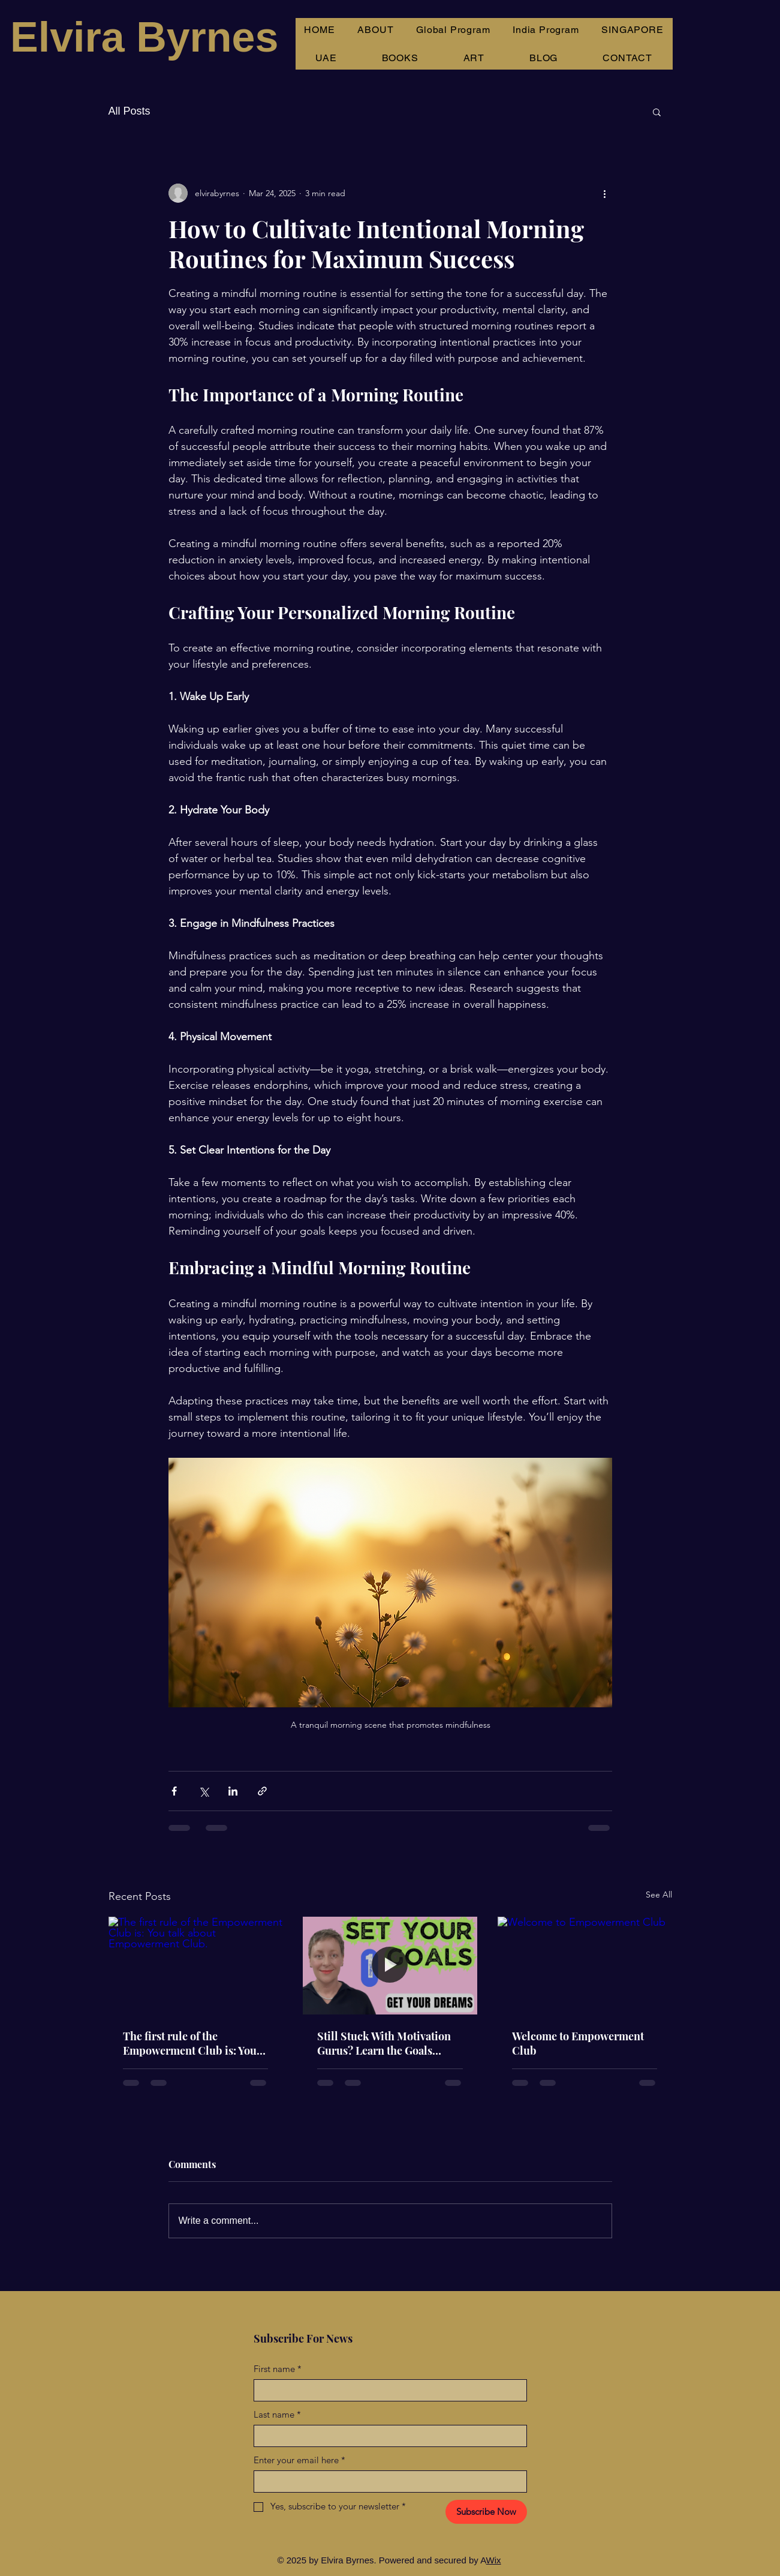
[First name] (386, 2390)
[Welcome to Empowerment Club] (585, 1965)
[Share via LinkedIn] (233, 1791)
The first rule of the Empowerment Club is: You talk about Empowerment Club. (190, 2043)
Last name (277, 2414)
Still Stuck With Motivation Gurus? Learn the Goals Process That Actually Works (386, 2043)
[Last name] (386, 2435)
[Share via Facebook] (174, 1791)
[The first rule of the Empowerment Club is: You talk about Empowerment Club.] (196, 1965)
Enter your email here (299, 2460)
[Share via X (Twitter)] (203, 1791)
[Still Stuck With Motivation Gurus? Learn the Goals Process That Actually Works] (390, 1966)
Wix (493, 2560)
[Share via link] (262, 1791)
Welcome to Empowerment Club (578, 2043)
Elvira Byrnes (144, 37)
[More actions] (605, 193)
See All (659, 1894)
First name (278, 2368)
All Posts (129, 111)
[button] (656, 111)
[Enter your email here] (386, 2481)
